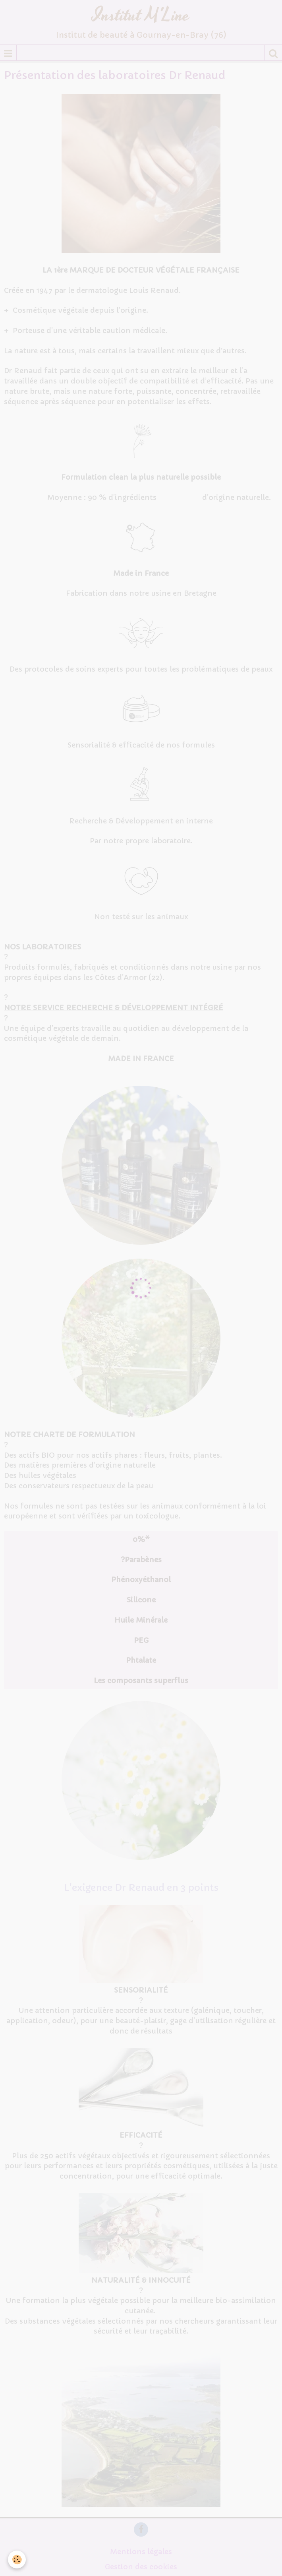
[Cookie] (17, 2559)
